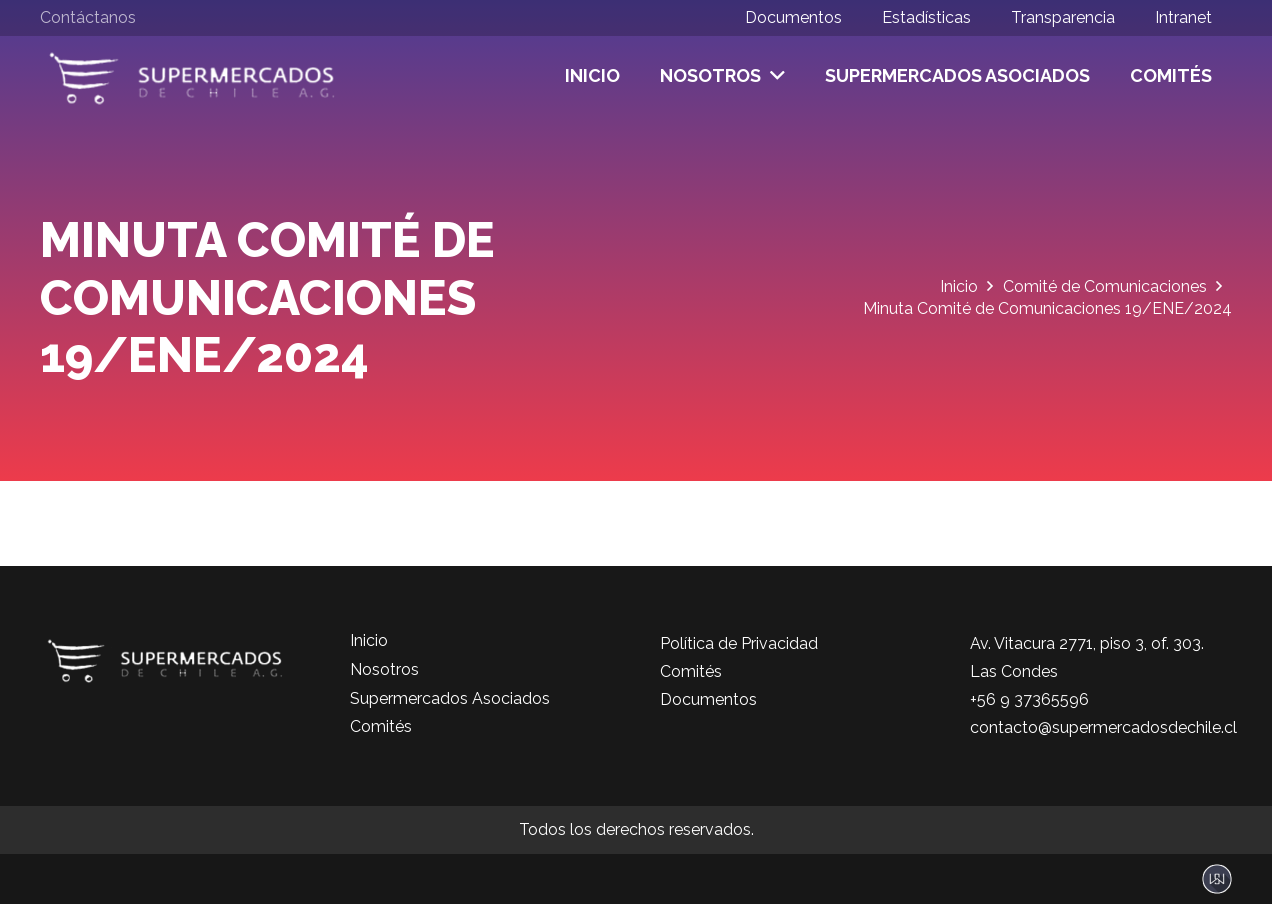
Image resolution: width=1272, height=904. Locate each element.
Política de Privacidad (739, 643)
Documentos (708, 699)
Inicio (369, 640)
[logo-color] (192, 76)
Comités (381, 726)
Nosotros (384, 669)
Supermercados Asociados (450, 698)
